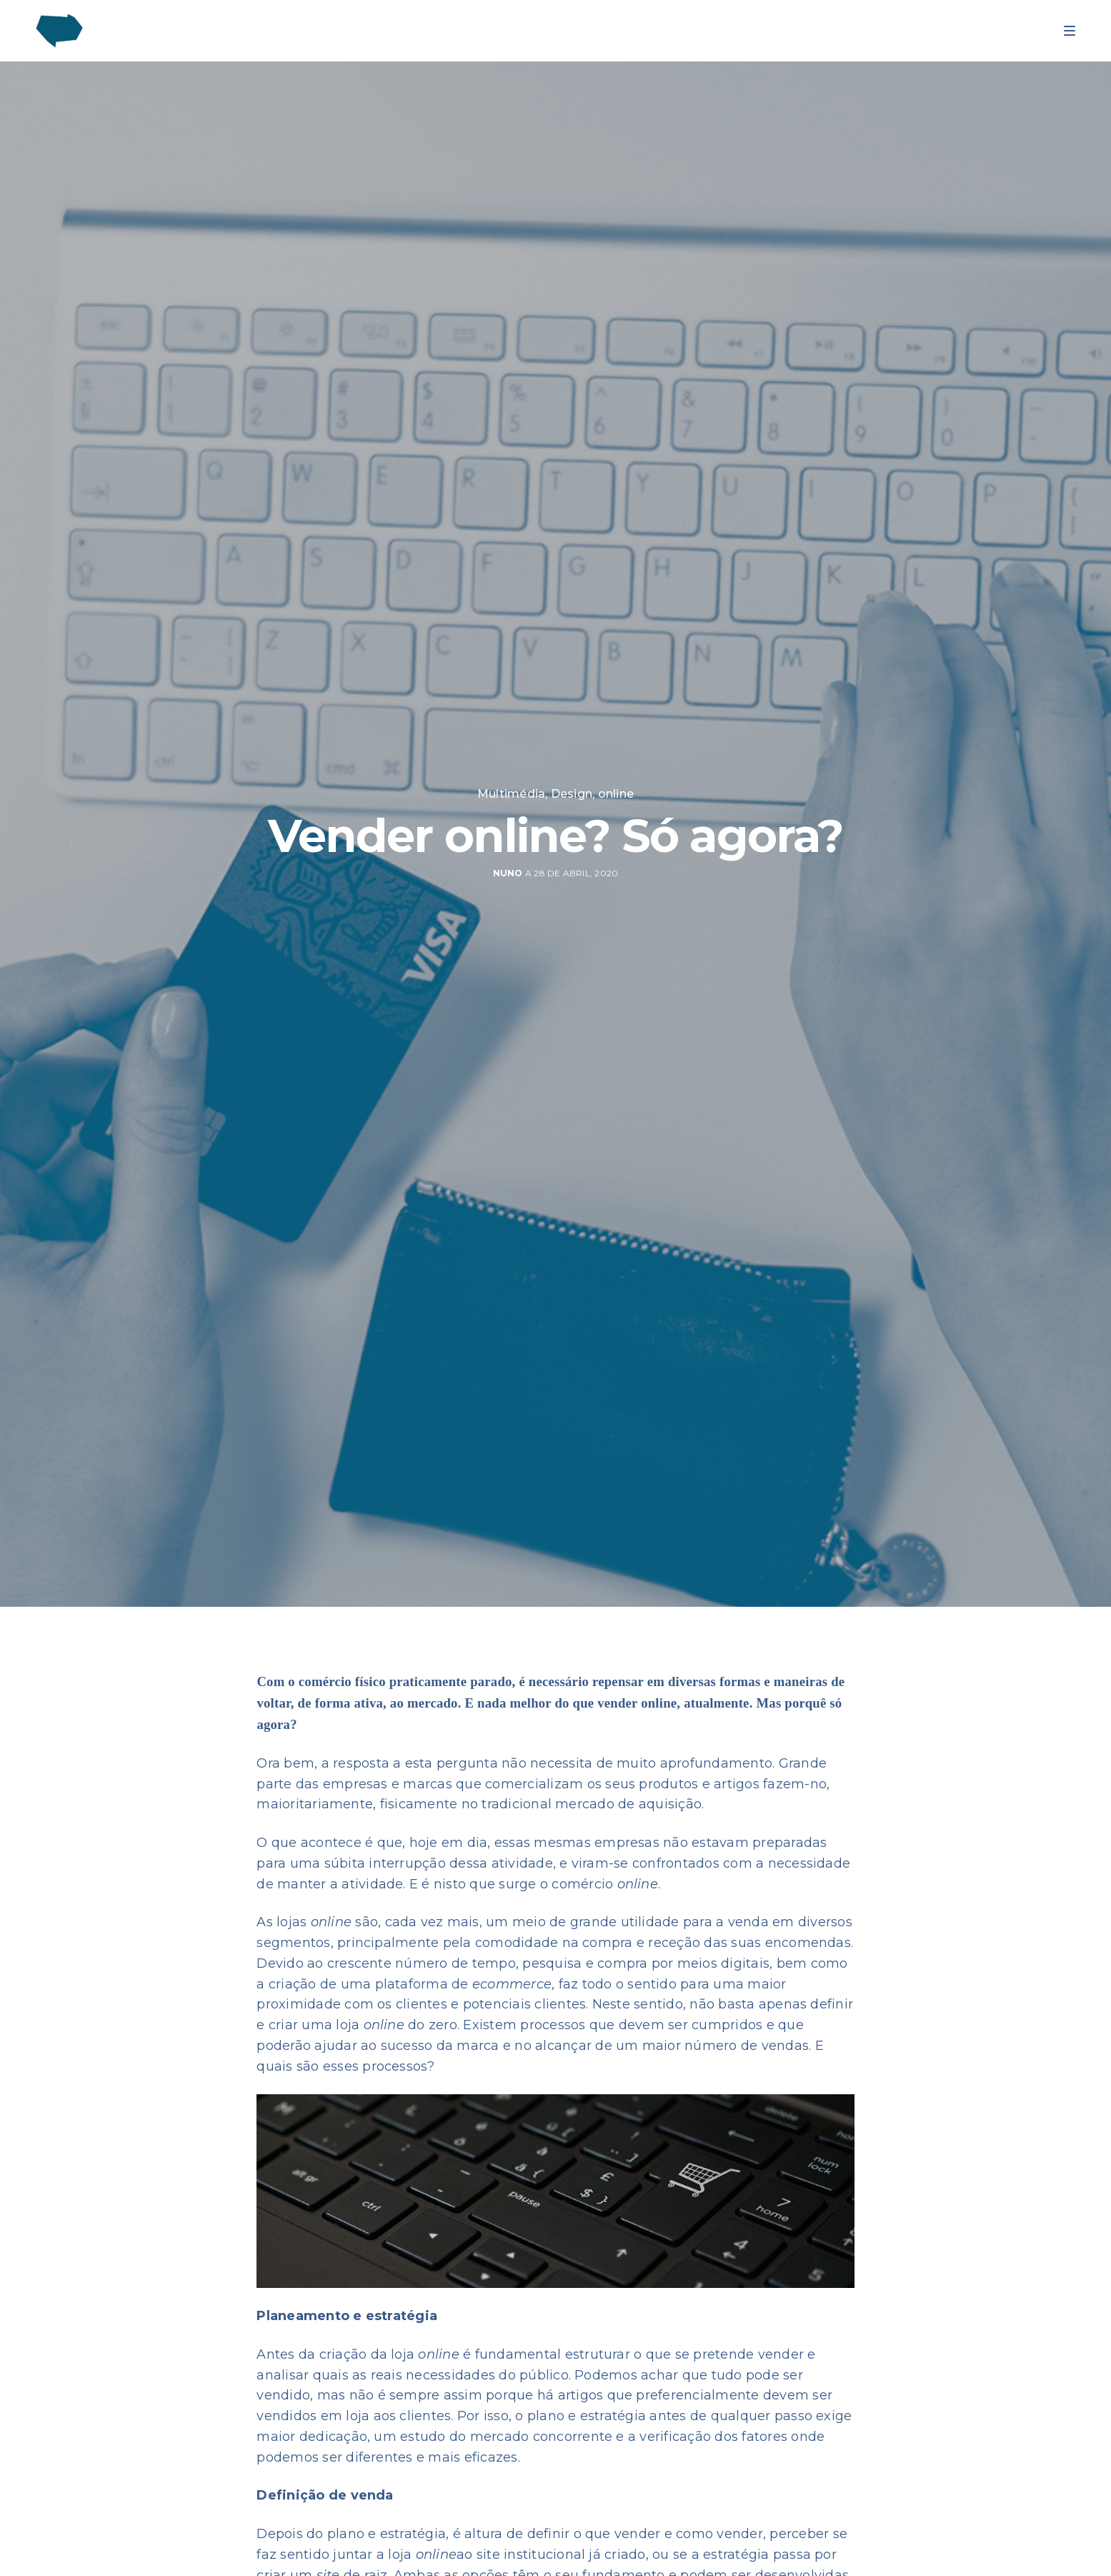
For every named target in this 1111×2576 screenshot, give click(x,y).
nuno (508, 873)
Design (571, 794)
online (616, 794)
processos (394, 2066)
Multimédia (511, 794)
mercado (432, 1702)
